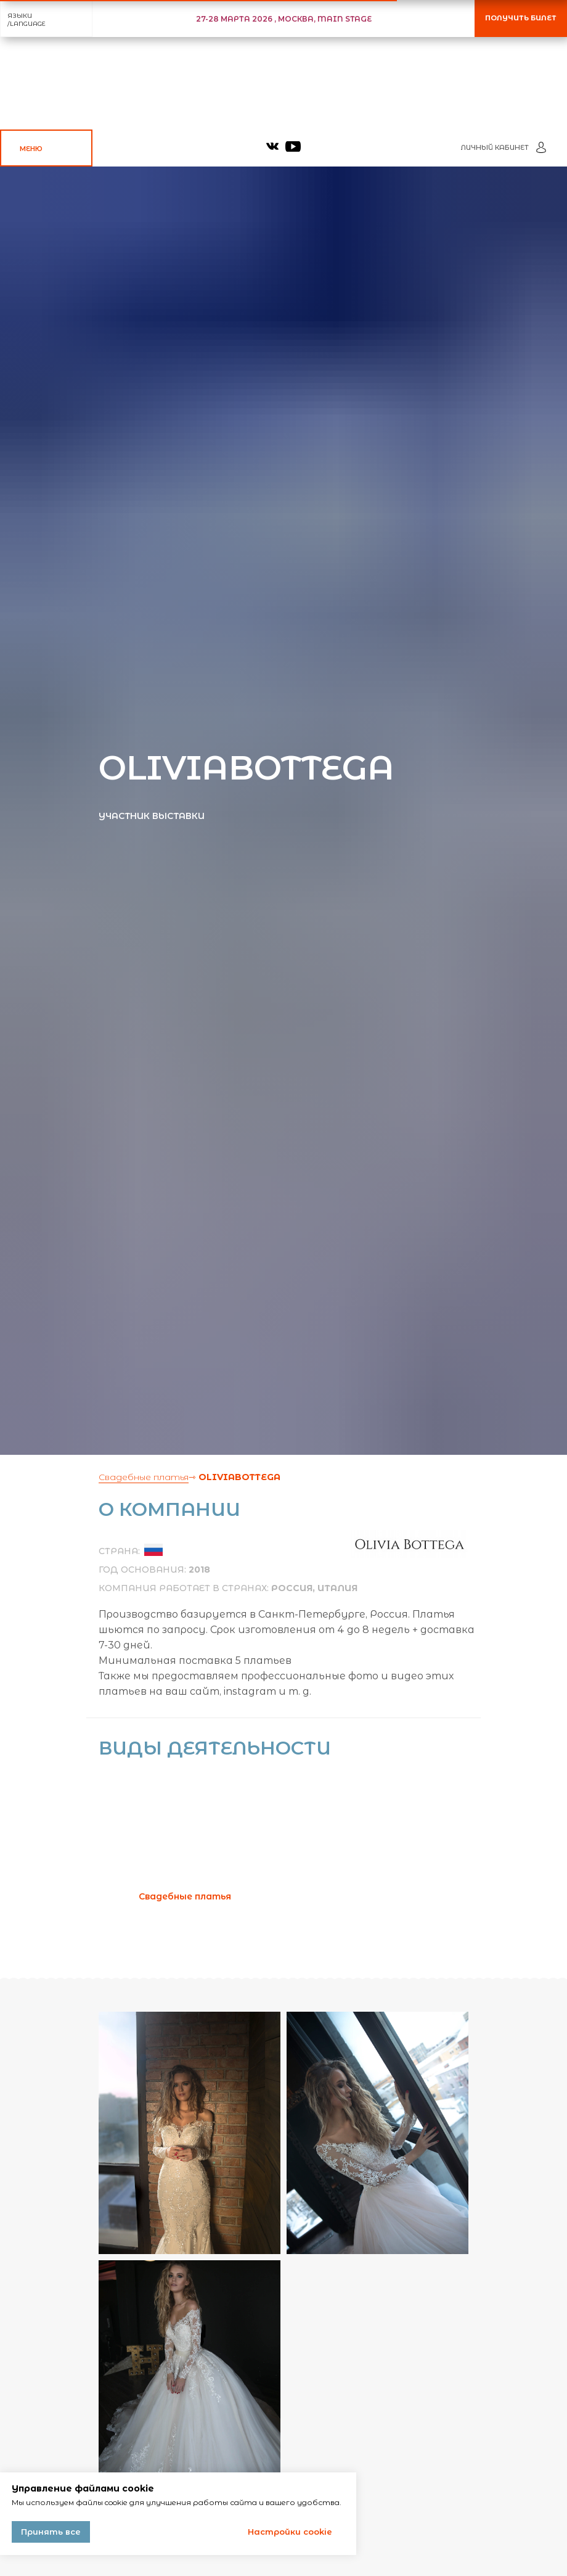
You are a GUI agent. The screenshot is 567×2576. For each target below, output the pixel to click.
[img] (272, 146)
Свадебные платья (144, 1477)
